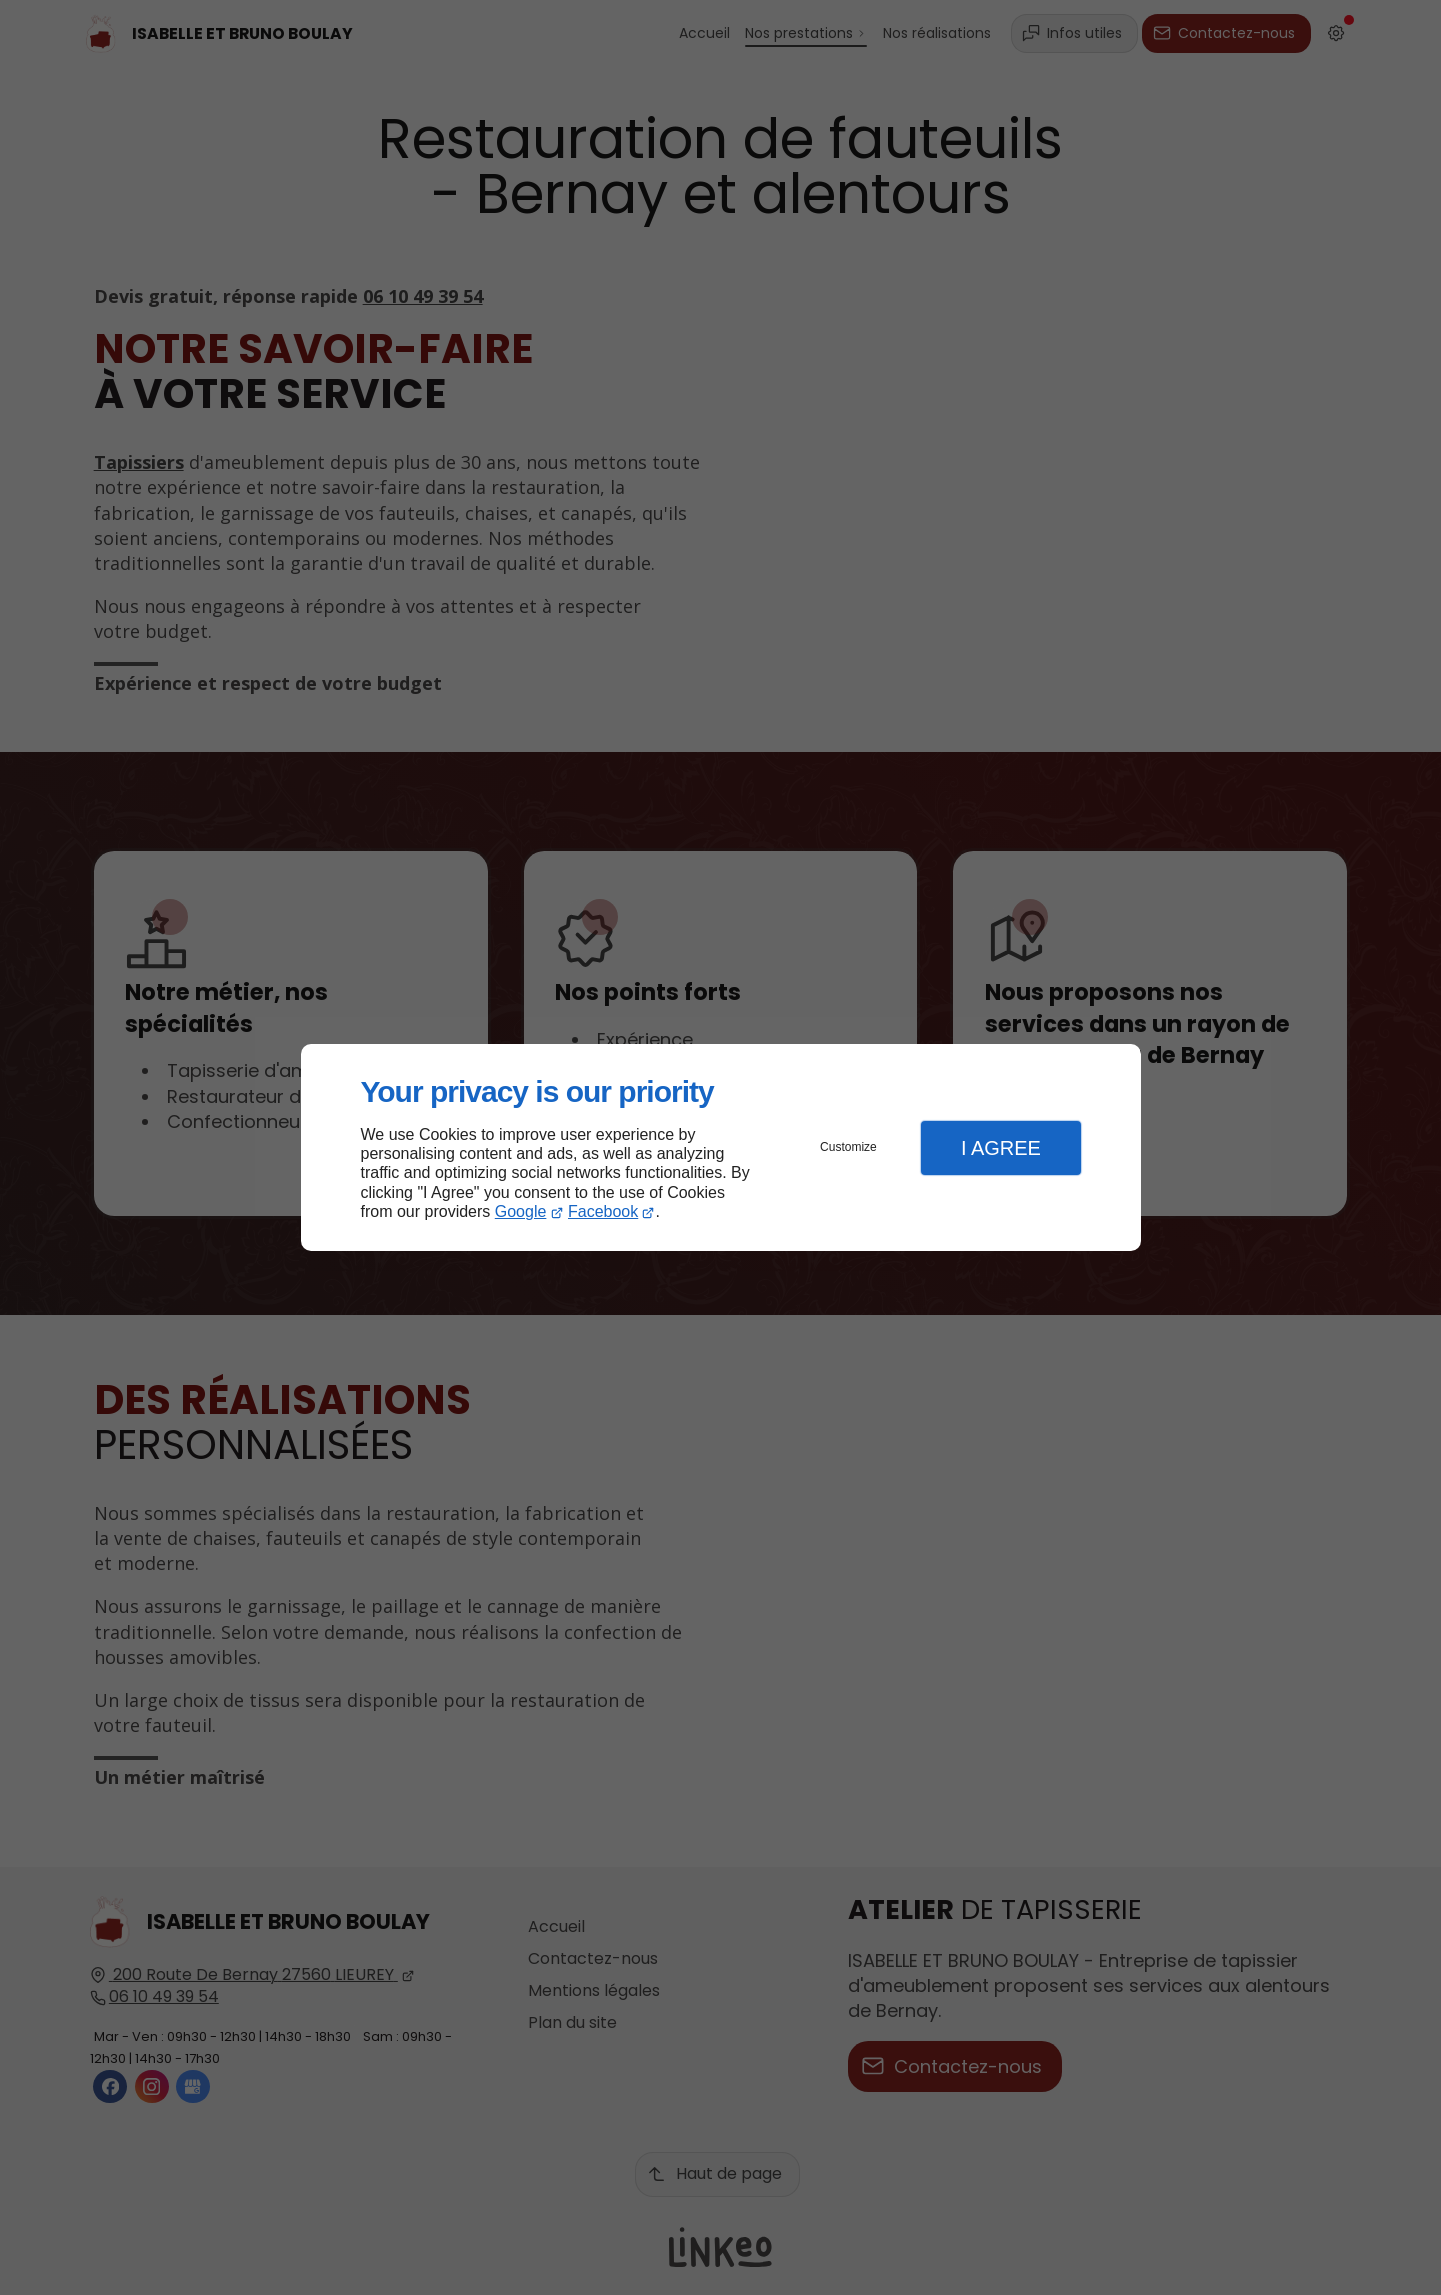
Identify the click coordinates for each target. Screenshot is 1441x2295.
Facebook (603, 1211)
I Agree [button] (1001, 1148)
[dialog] (721, 1147)
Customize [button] (848, 1147)
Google (521, 1211)
